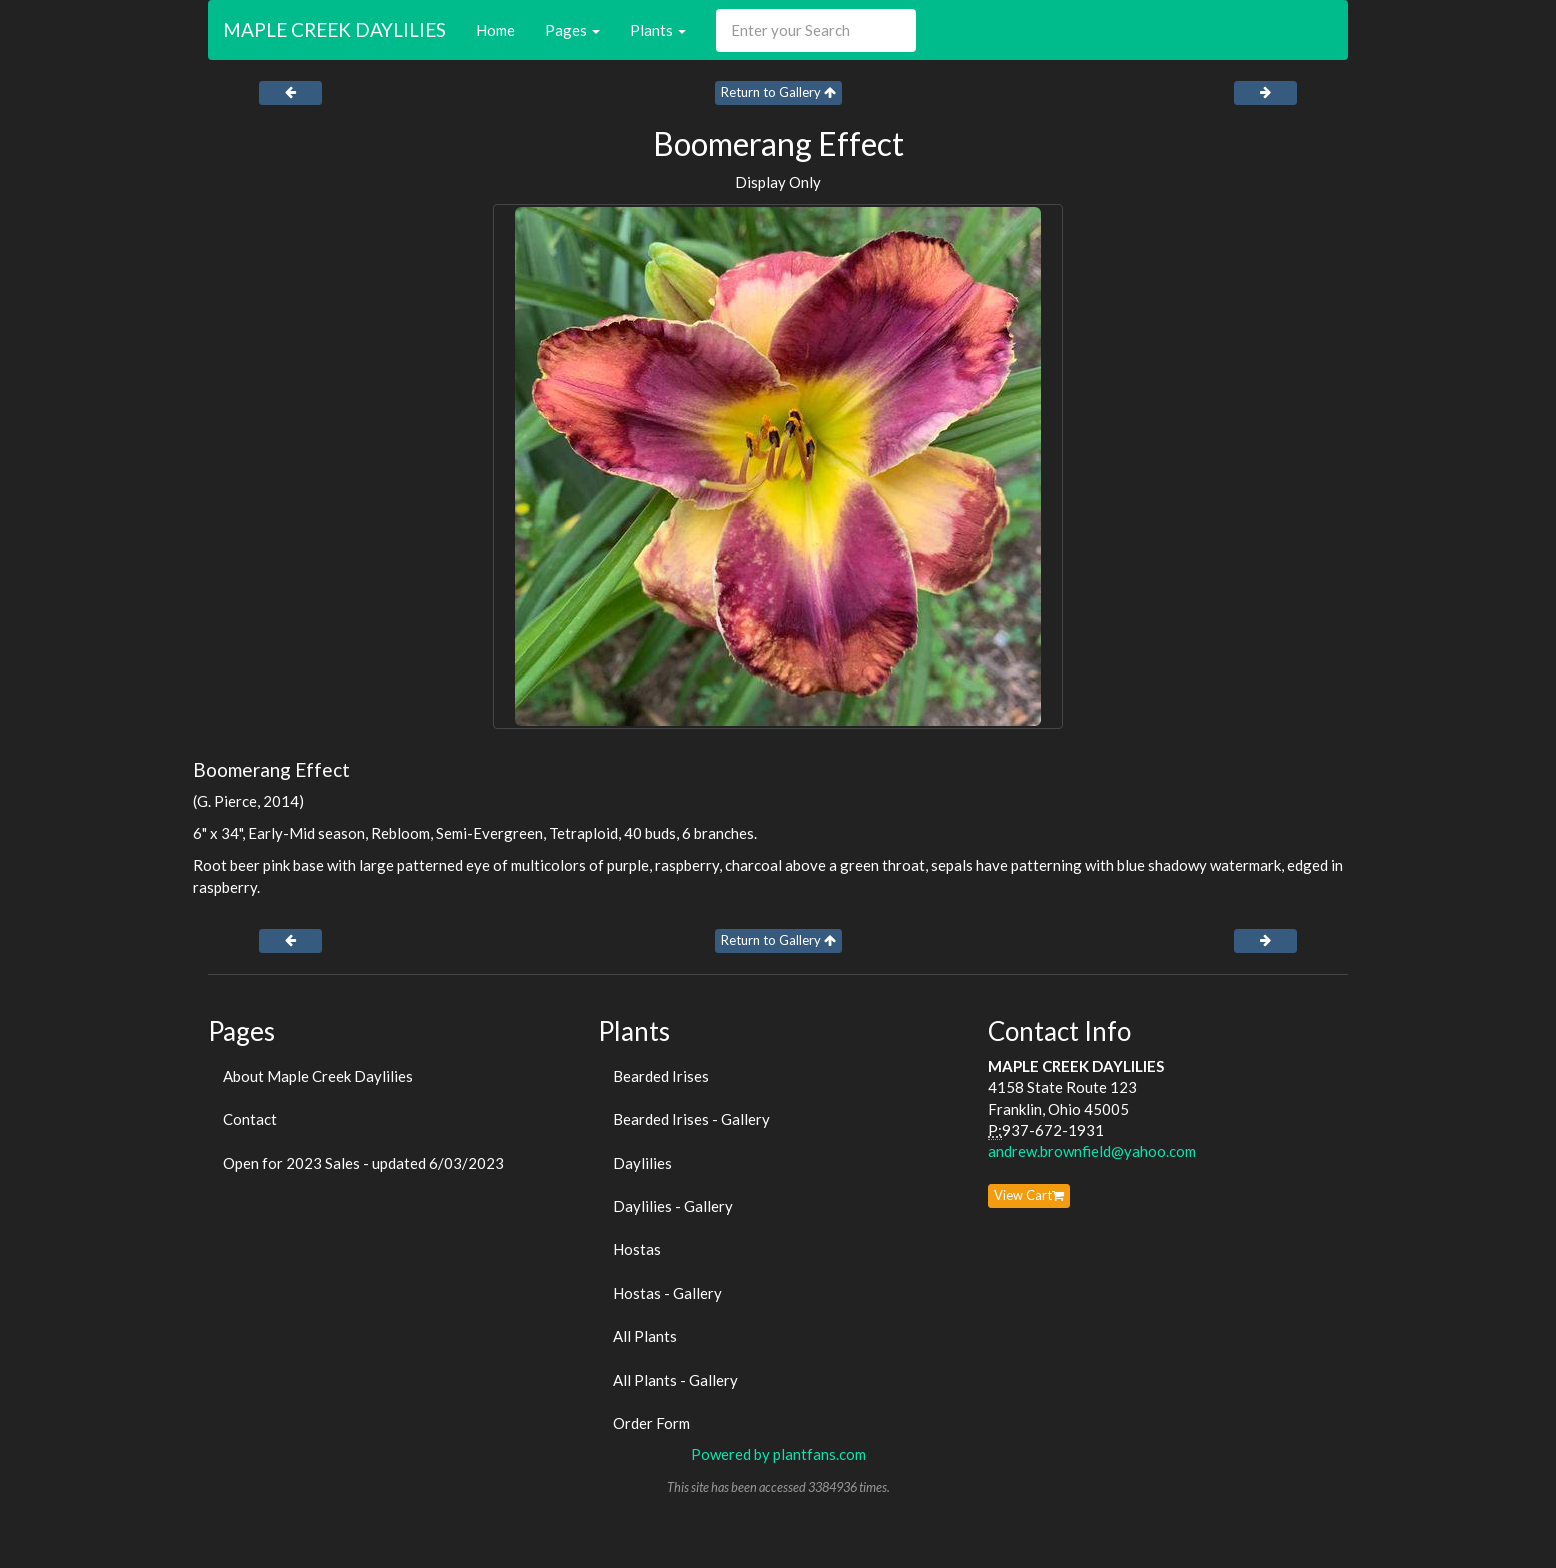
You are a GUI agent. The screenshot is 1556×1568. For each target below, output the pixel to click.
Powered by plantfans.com (778, 1454)
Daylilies (642, 1163)
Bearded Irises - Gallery (691, 1119)
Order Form (651, 1423)
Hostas (637, 1249)
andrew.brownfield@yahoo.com (1092, 1151)
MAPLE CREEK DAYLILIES (334, 29)
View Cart (1029, 1195)
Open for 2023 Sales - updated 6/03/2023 (363, 1163)
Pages (572, 30)
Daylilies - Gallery (673, 1206)
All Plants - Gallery (675, 1380)
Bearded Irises (661, 1076)
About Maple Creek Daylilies (318, 1076)
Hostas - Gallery (667, 1293)
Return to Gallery (778, 92)
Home (495, 30)
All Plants (645, 1336)
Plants (658, 30)
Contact (250, 1119)
